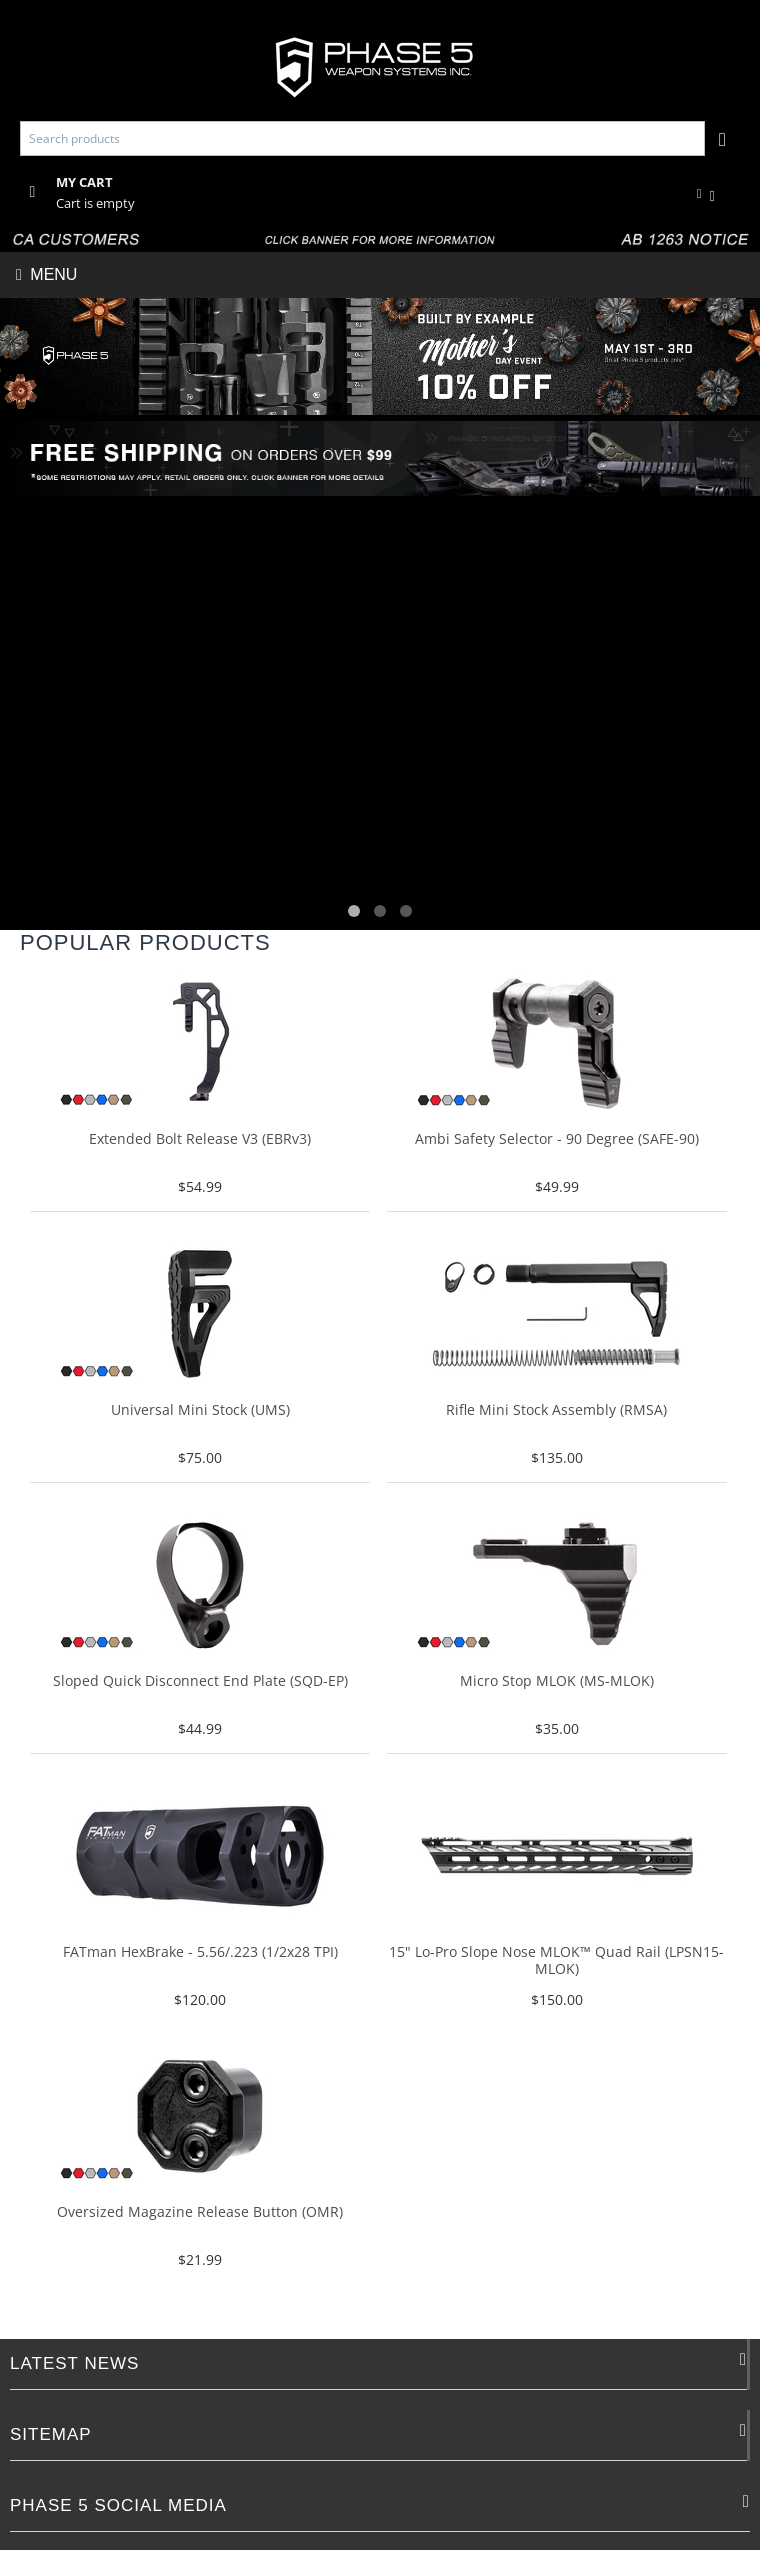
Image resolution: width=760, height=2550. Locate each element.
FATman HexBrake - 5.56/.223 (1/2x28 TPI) (200, 1952)
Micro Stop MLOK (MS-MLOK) (557, 1681)
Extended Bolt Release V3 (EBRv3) (200, 1139)
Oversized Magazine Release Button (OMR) (200, 2212)
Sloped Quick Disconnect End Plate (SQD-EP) (200, 1681)
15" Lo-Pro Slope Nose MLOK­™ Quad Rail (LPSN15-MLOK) (556, 1961)
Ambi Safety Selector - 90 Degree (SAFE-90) (557, 1139)
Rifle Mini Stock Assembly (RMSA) (556, 1410)
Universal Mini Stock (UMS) (200, 1410)
